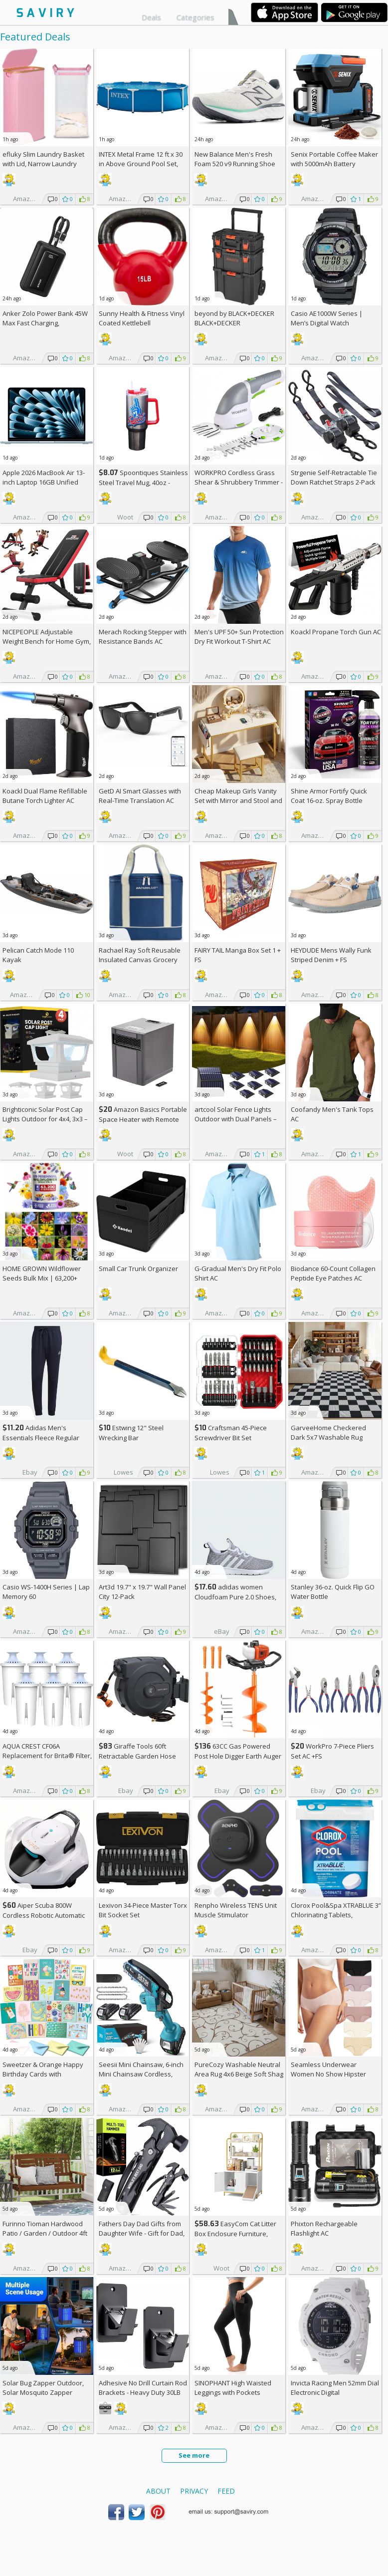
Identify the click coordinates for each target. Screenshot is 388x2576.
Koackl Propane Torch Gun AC (336, 631)
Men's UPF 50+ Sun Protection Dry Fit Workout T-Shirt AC (239, 636)
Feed (226, 2491)
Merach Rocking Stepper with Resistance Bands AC (143, 636)
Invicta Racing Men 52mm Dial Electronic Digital (335, 2387)
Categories (195, 17)
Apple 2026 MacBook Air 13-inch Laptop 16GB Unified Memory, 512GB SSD (43, 482)
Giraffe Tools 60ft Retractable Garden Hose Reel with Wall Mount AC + (141, 1756)
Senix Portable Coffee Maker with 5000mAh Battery (334, 159)
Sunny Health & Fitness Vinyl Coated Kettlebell (142, 318)
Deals (151, 17)
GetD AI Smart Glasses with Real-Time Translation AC (140, 795)
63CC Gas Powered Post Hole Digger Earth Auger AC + (237, 1756)
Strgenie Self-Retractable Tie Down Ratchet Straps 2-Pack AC (334, 482)
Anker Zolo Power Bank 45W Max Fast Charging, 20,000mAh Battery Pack (45, 323)
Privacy (194, 2491)
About (158, 2491)
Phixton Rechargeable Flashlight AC (324, 2228)
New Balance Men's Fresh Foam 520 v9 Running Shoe (234, 159)
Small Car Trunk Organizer (138, 1268)
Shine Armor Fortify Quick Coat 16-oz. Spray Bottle (329, 795)
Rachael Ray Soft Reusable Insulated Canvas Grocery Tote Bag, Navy (140, 960)
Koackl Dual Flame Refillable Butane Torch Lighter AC (44, 795)
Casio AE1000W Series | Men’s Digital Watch (327, 318)
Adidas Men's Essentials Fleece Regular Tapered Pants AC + (40, 1437)
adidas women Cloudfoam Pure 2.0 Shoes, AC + (235, 1596)
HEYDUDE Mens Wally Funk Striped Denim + (331, 955)
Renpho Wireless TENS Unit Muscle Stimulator (235, 1910)
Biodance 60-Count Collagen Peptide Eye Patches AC (333, 1273)
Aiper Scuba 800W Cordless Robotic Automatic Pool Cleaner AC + (43, 1915)
